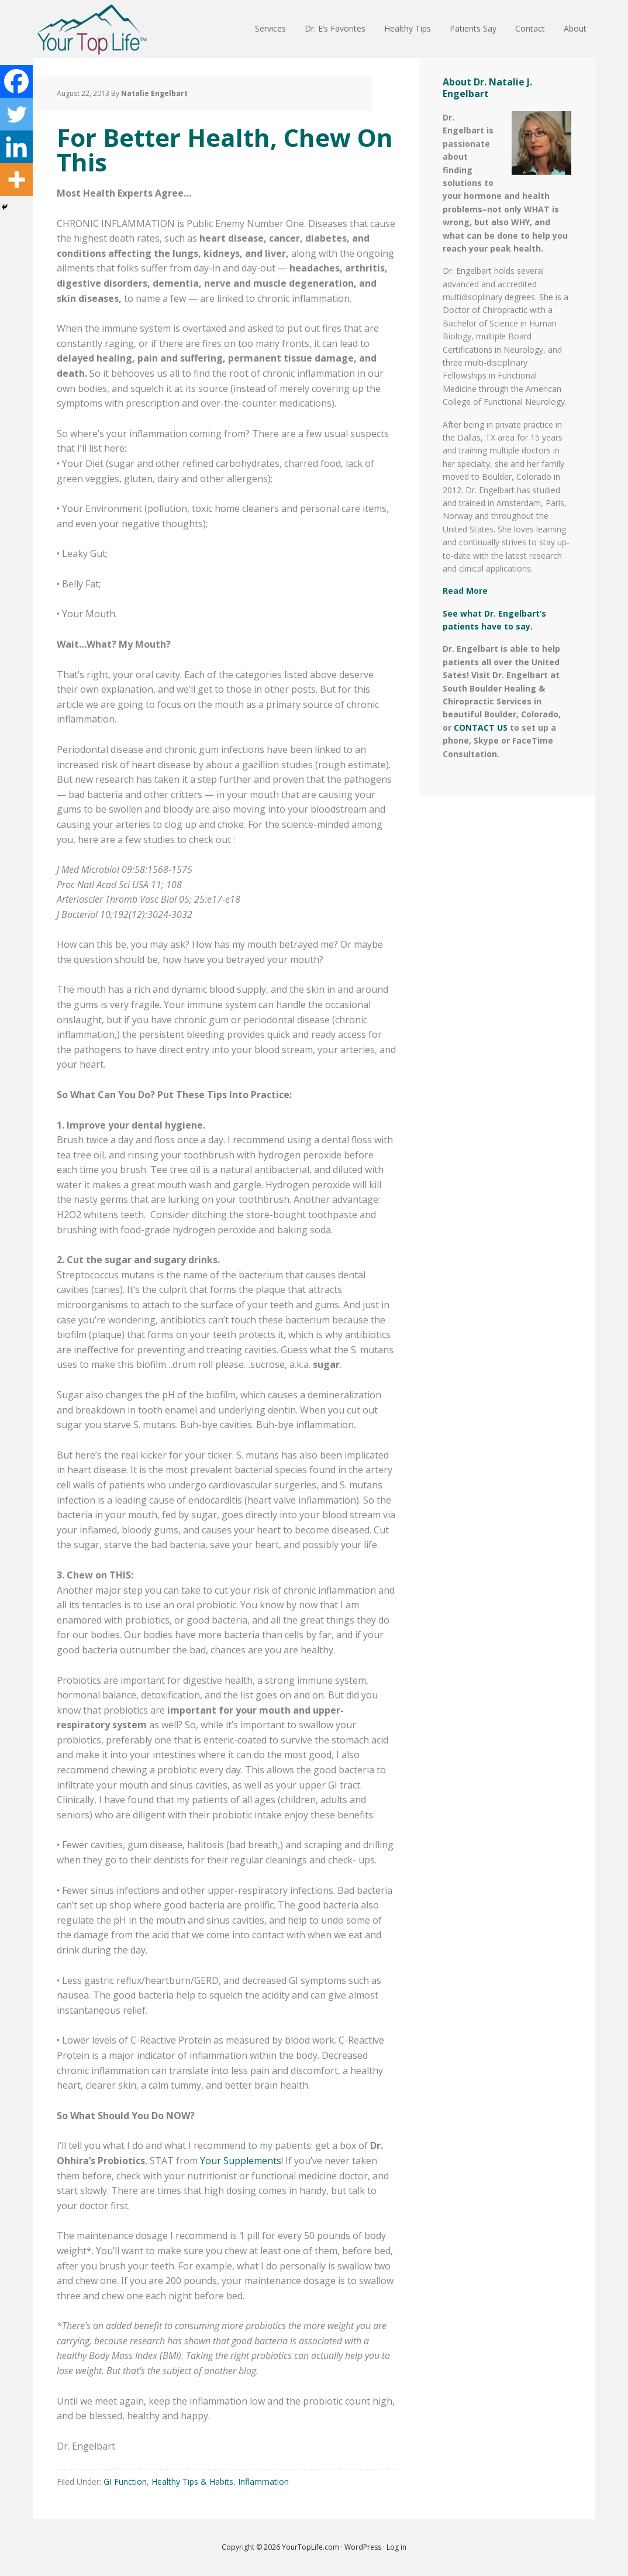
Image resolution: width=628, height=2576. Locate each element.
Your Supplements (240, 2160)
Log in (396, 2547)
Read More (465, 590)
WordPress (362, 2547)
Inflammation (263, 2481)
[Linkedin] (16, 146)
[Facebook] (16, 81)
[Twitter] (16, 114)
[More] (16, 179)
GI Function (125, 2481)
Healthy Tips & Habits (192, 2481)
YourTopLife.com (311, 2547)
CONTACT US (481, 727)
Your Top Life (91, 29)
